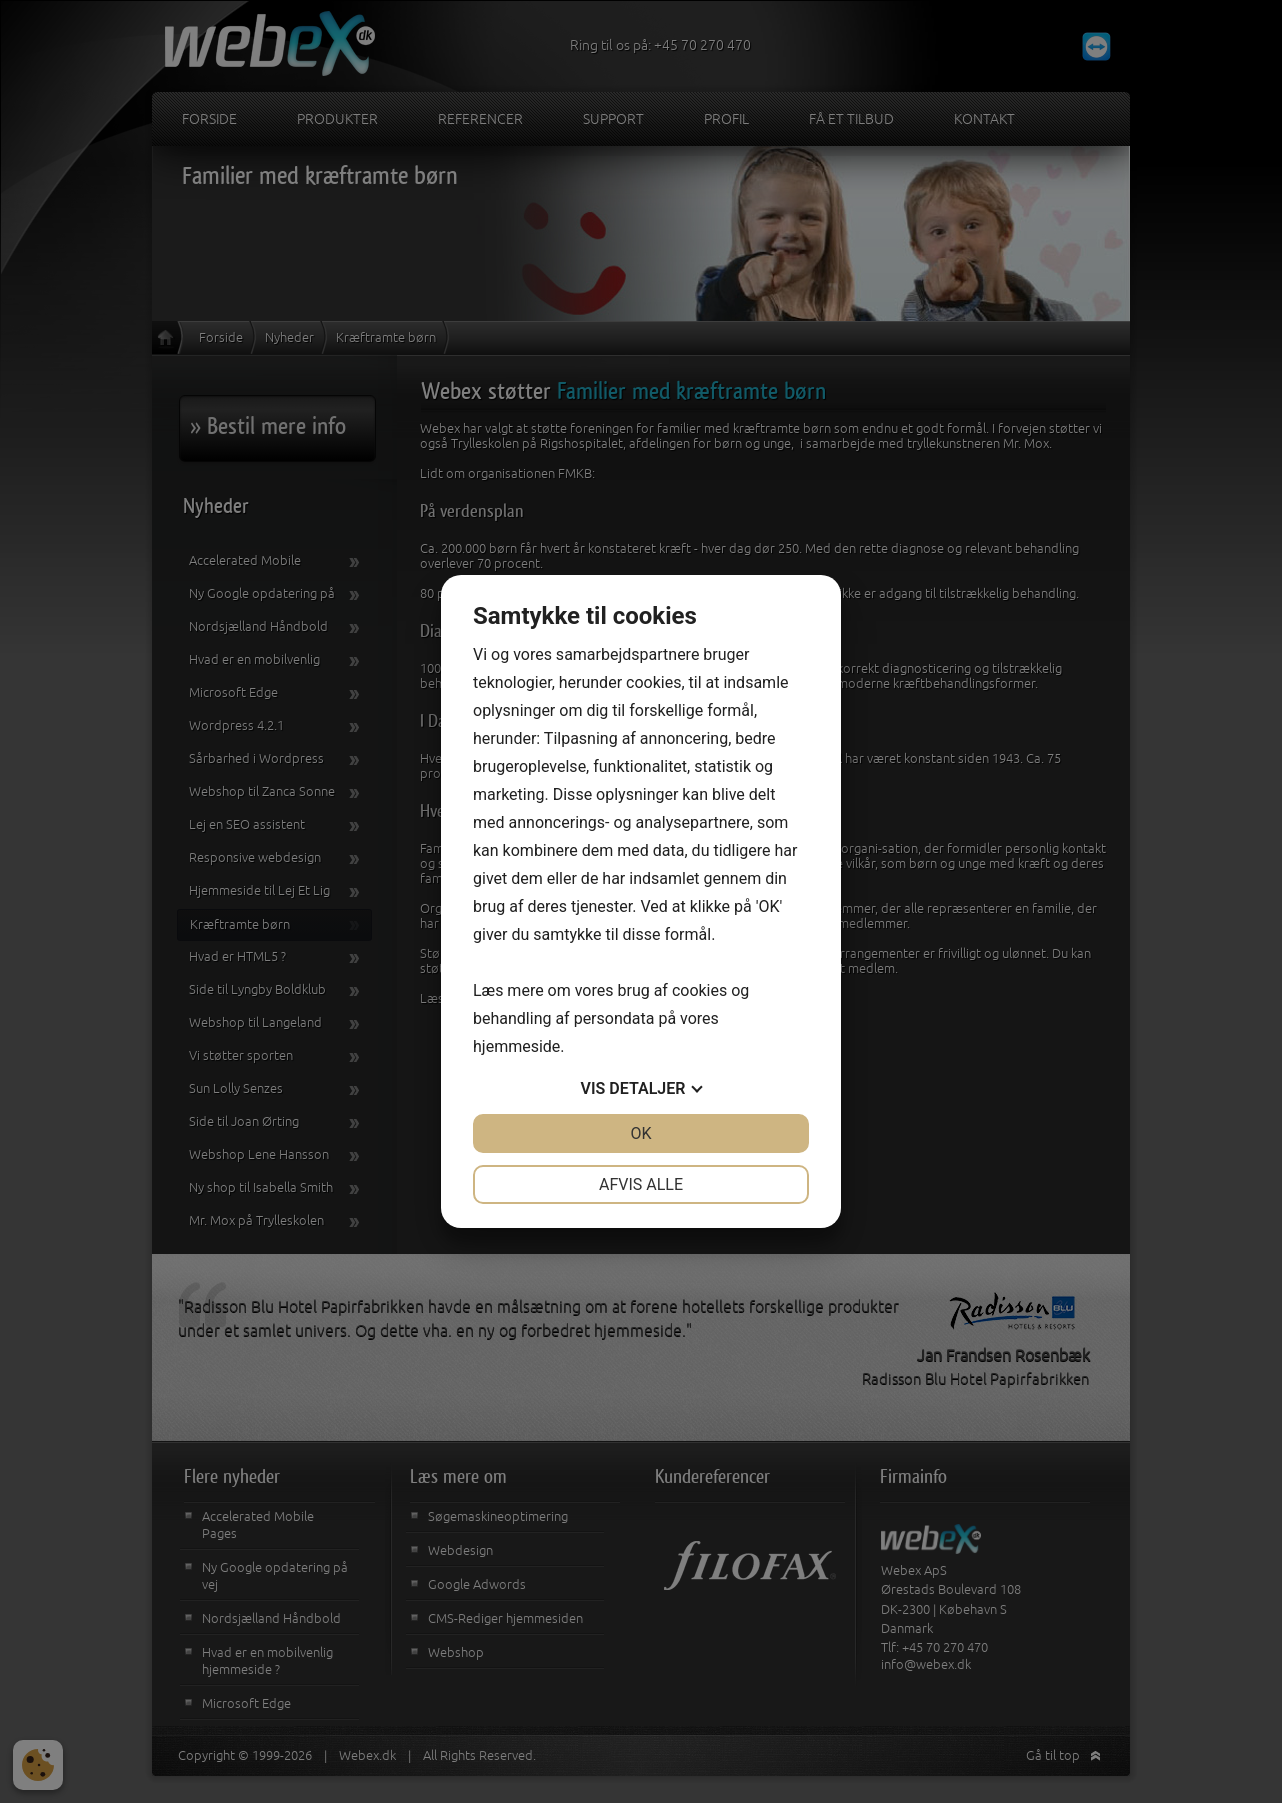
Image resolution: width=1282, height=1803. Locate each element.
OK (640, 1133)
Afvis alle (641, 1184)
